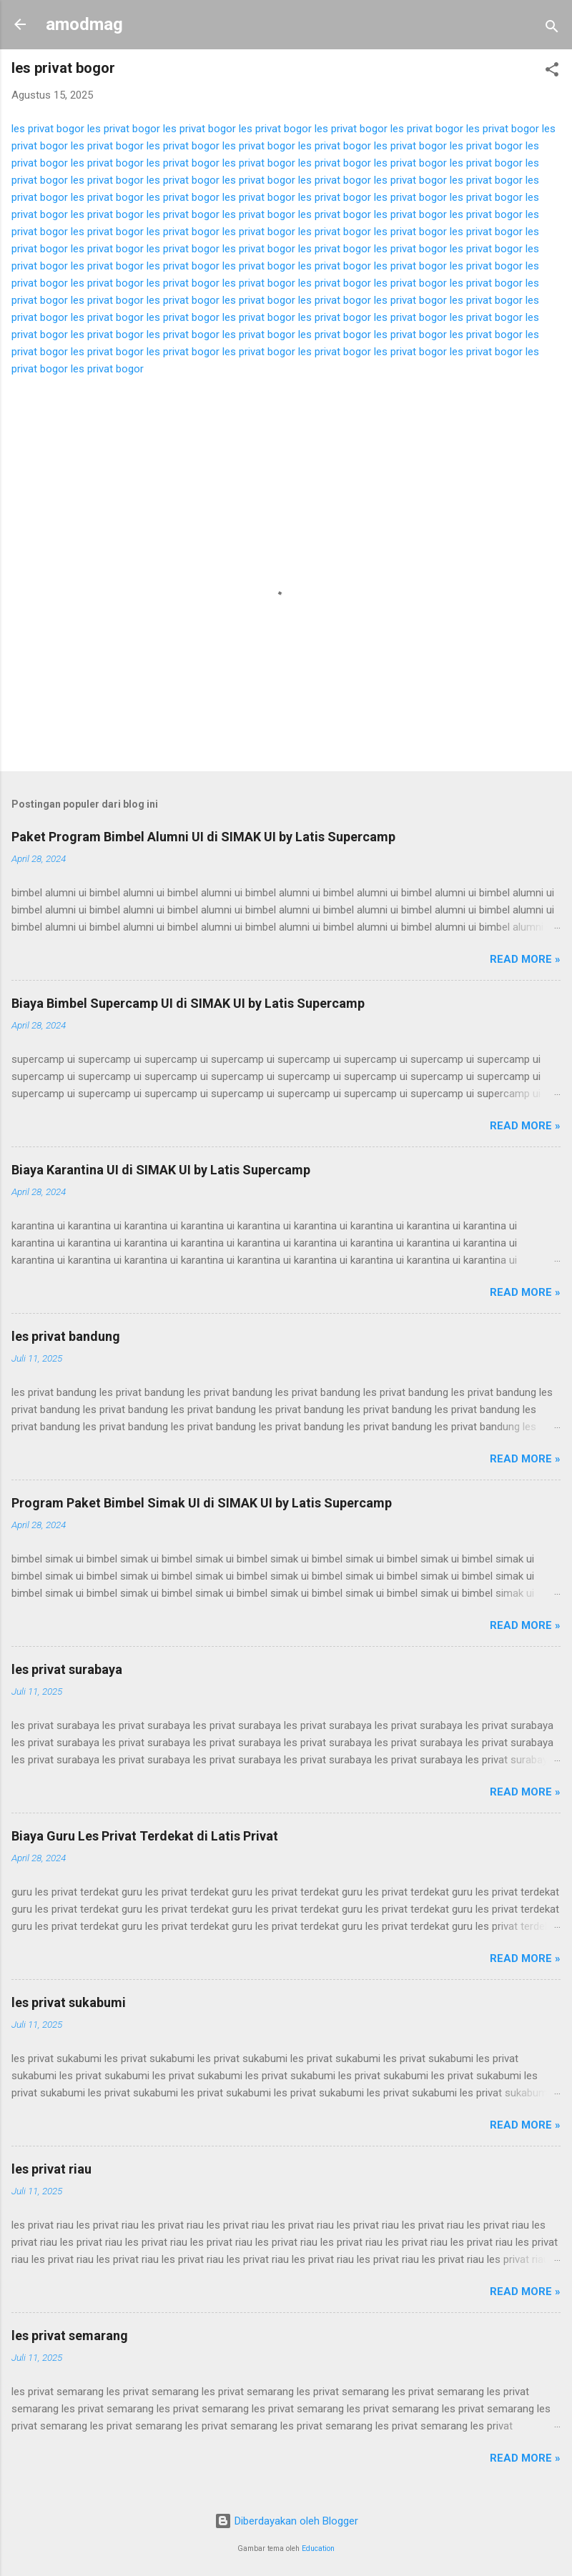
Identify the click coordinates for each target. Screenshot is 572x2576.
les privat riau (51, 2168)
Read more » (525, 959)
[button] (552, 72)
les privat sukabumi (68, 2002)
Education (318, 2548)
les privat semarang (69, 2335)
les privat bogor (47, 128)
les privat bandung (65, 1336)
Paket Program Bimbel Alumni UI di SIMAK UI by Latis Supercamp (203, 836)
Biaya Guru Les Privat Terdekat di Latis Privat (144, 1835)
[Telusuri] (552, 29)
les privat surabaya (66, 1669)
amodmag (84, 24)
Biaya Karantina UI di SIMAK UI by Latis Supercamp (160, 1169)
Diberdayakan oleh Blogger (286, 2521)
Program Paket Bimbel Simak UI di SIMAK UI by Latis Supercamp (201, 1502)
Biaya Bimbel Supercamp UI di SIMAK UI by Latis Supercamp (188, 1003)
